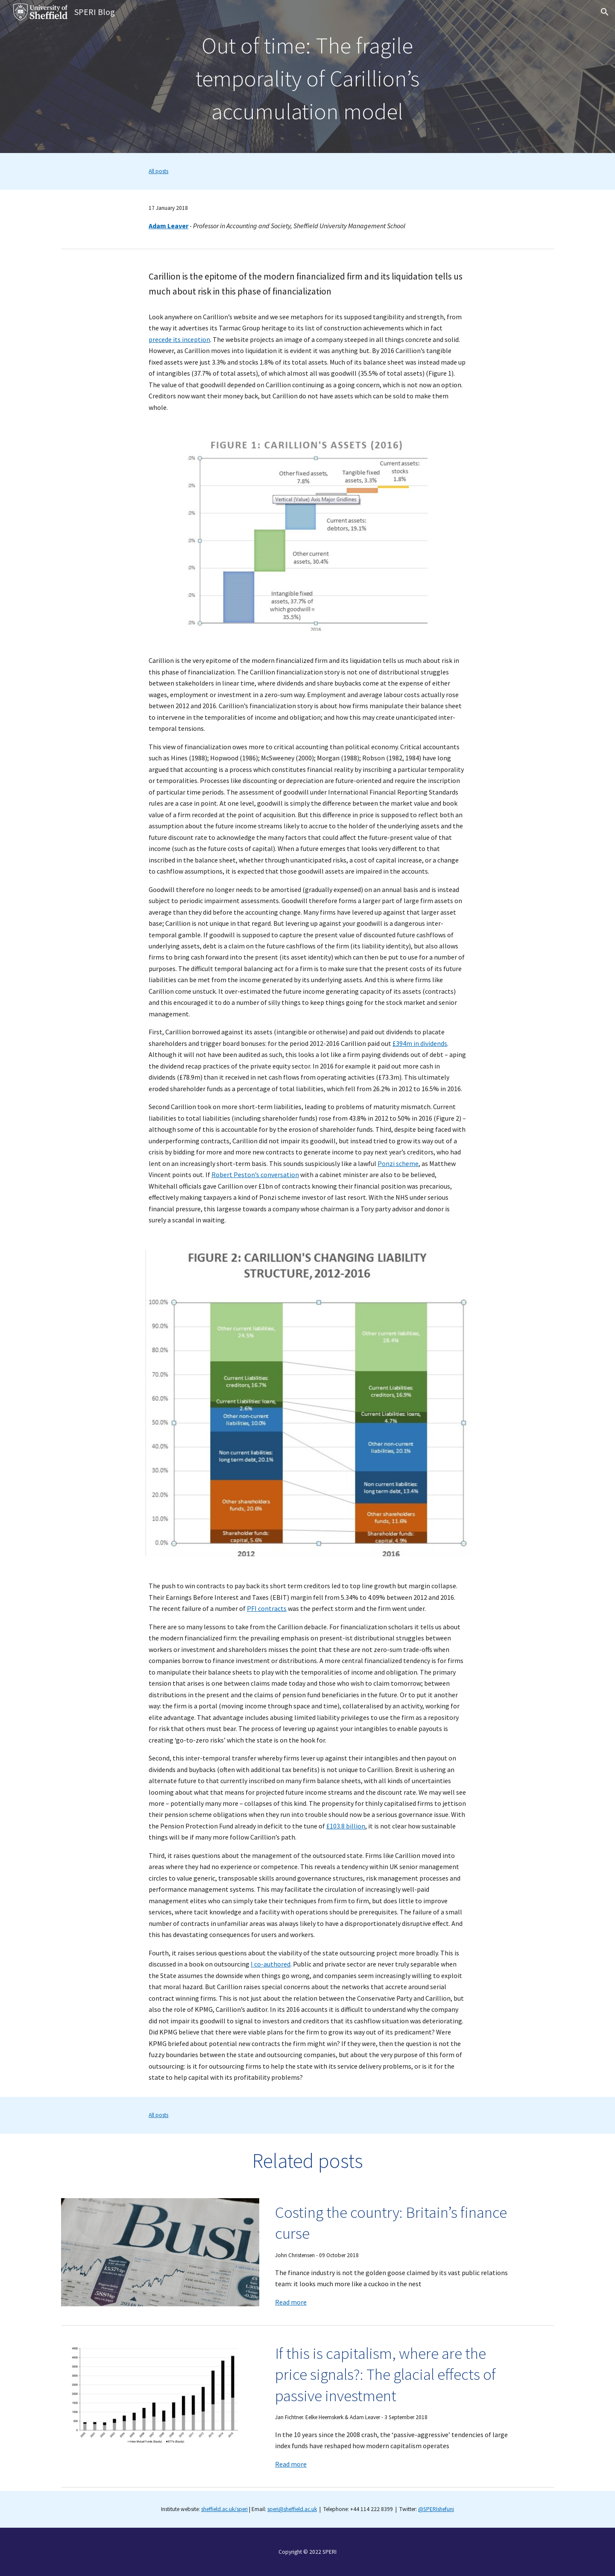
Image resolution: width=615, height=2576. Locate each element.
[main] (307, 76)
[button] (604, 12)
